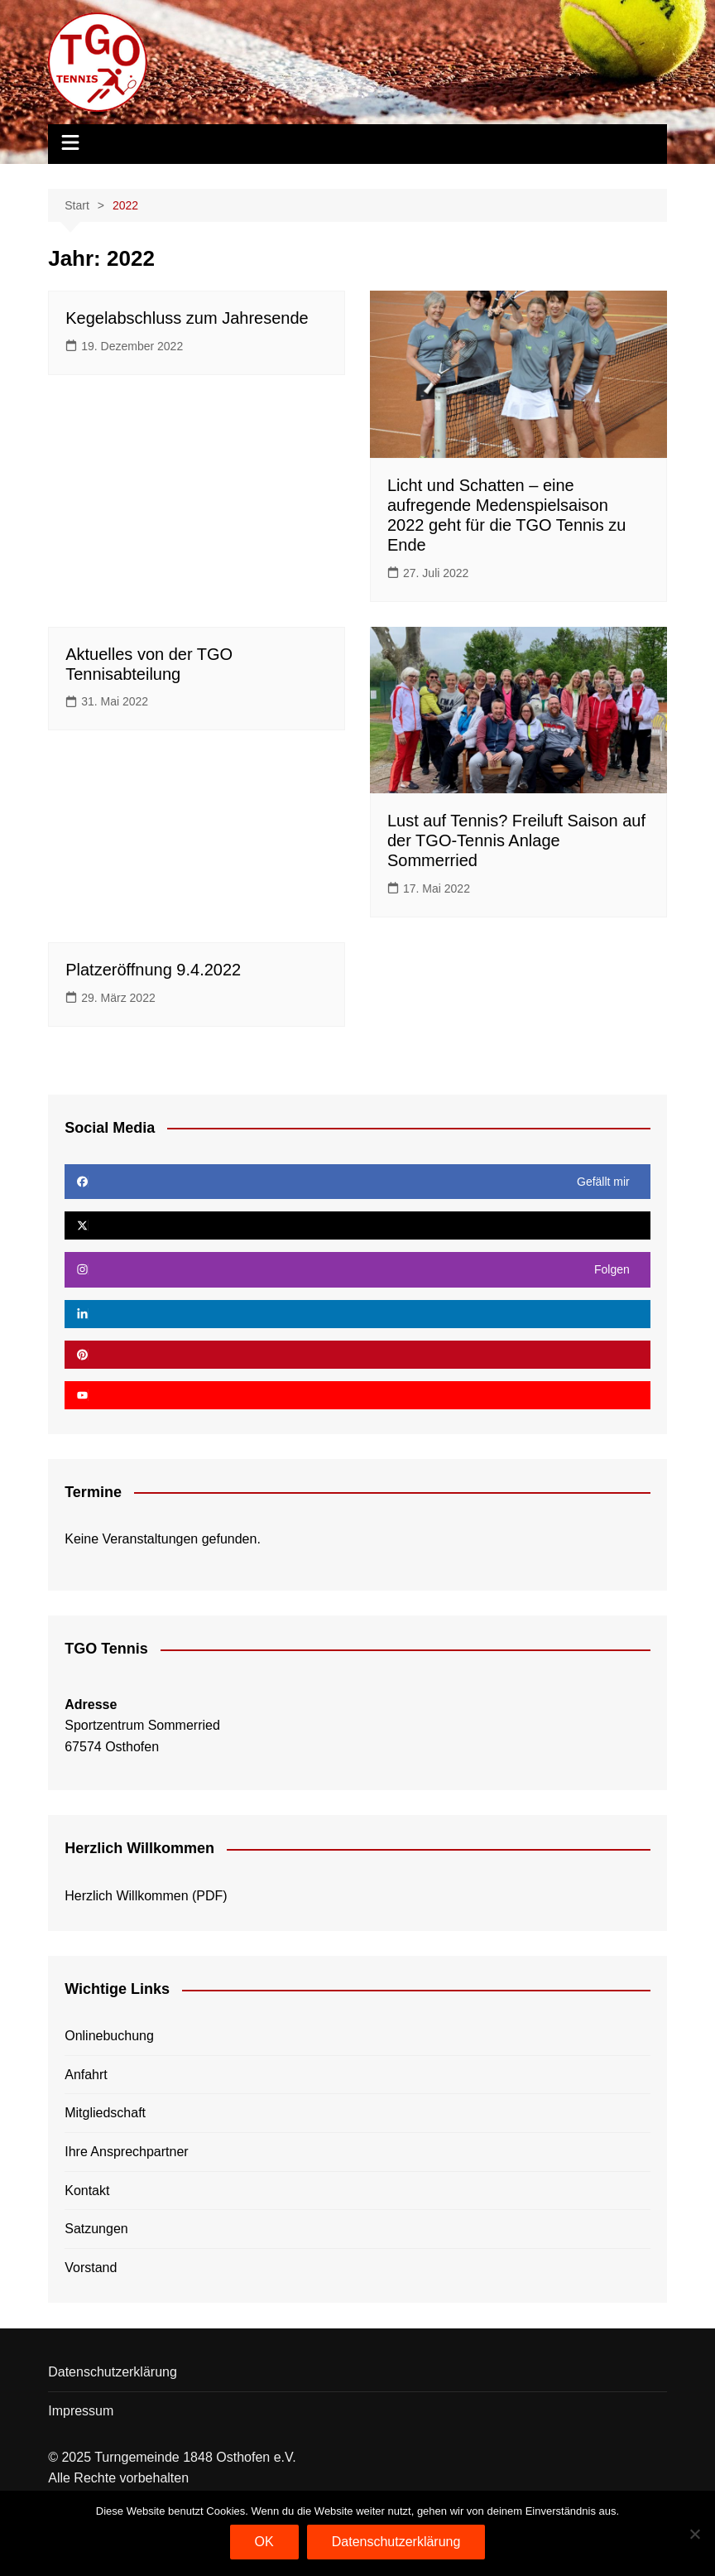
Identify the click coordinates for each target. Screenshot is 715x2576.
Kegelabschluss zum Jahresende (187, 318)
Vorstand (91, 2268)
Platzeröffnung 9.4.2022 (153, 970)
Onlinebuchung (109, 2036)
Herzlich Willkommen (126, 1896)
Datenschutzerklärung (112, 2372)
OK (264, 2542)
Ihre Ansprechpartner (126, 2152)
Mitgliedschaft (105, 2113)
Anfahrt (86, 2075)
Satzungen (96, 2229)
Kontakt (87, 2191)
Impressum (80, 2411)
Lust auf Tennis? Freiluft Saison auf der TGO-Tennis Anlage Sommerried (516, 840)
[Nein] (694, 2533)
